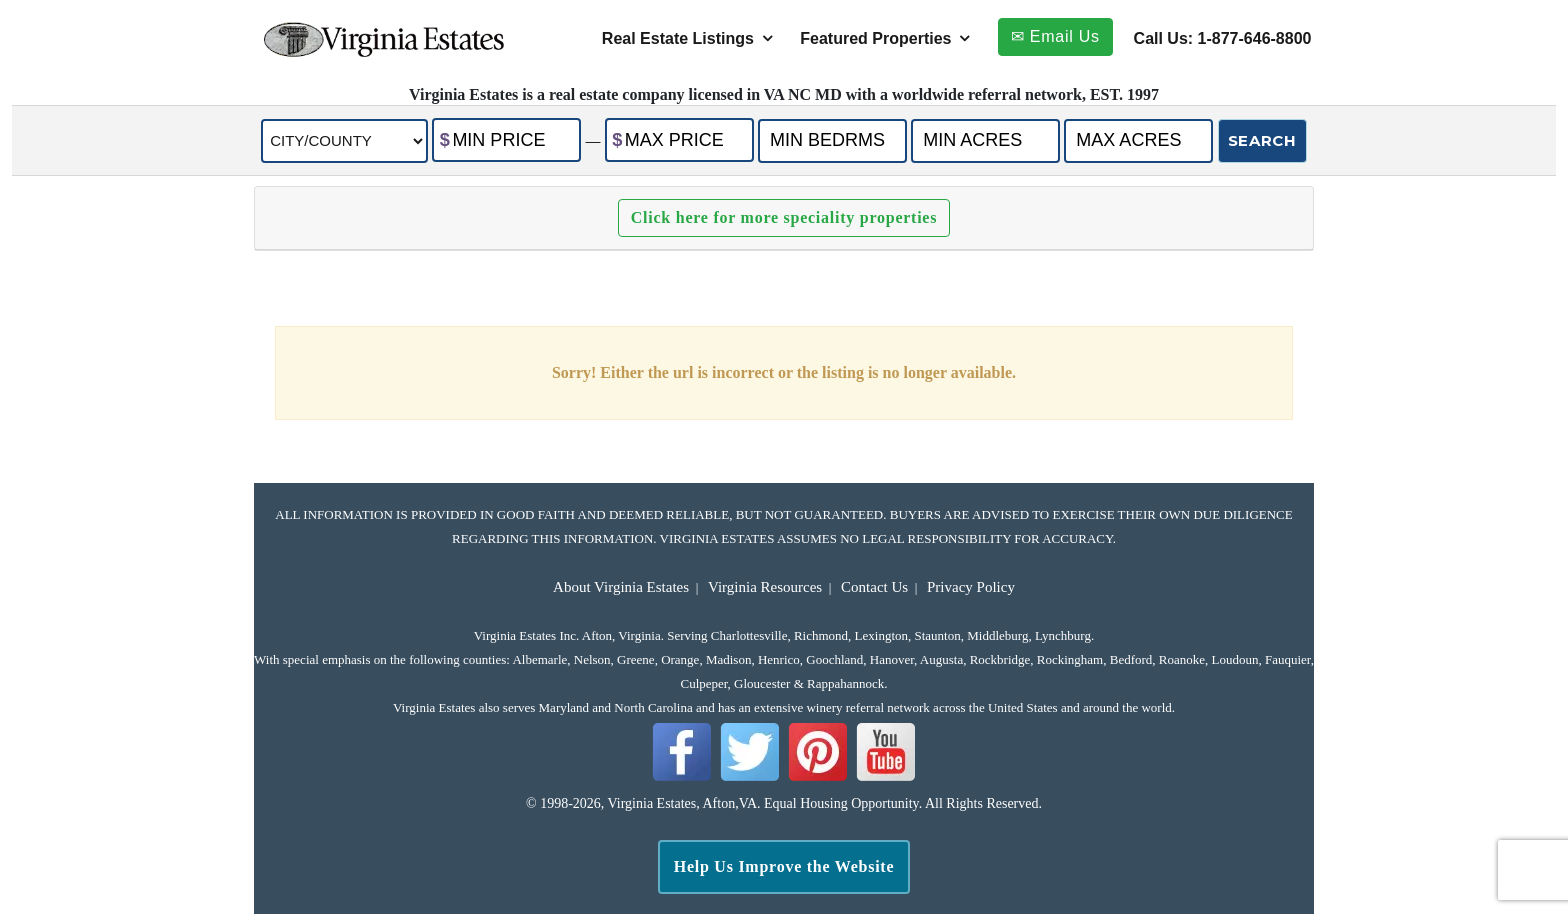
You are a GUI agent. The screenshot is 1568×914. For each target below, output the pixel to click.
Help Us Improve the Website (784, 866)
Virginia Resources (765, 587)
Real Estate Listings (678, 38)
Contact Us (874, 587)
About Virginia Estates (621, 587)
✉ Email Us (1055, 36)
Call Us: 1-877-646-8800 (1223, 38)
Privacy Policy (971, 587)
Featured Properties (875, 38)
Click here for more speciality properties (784, 217)
